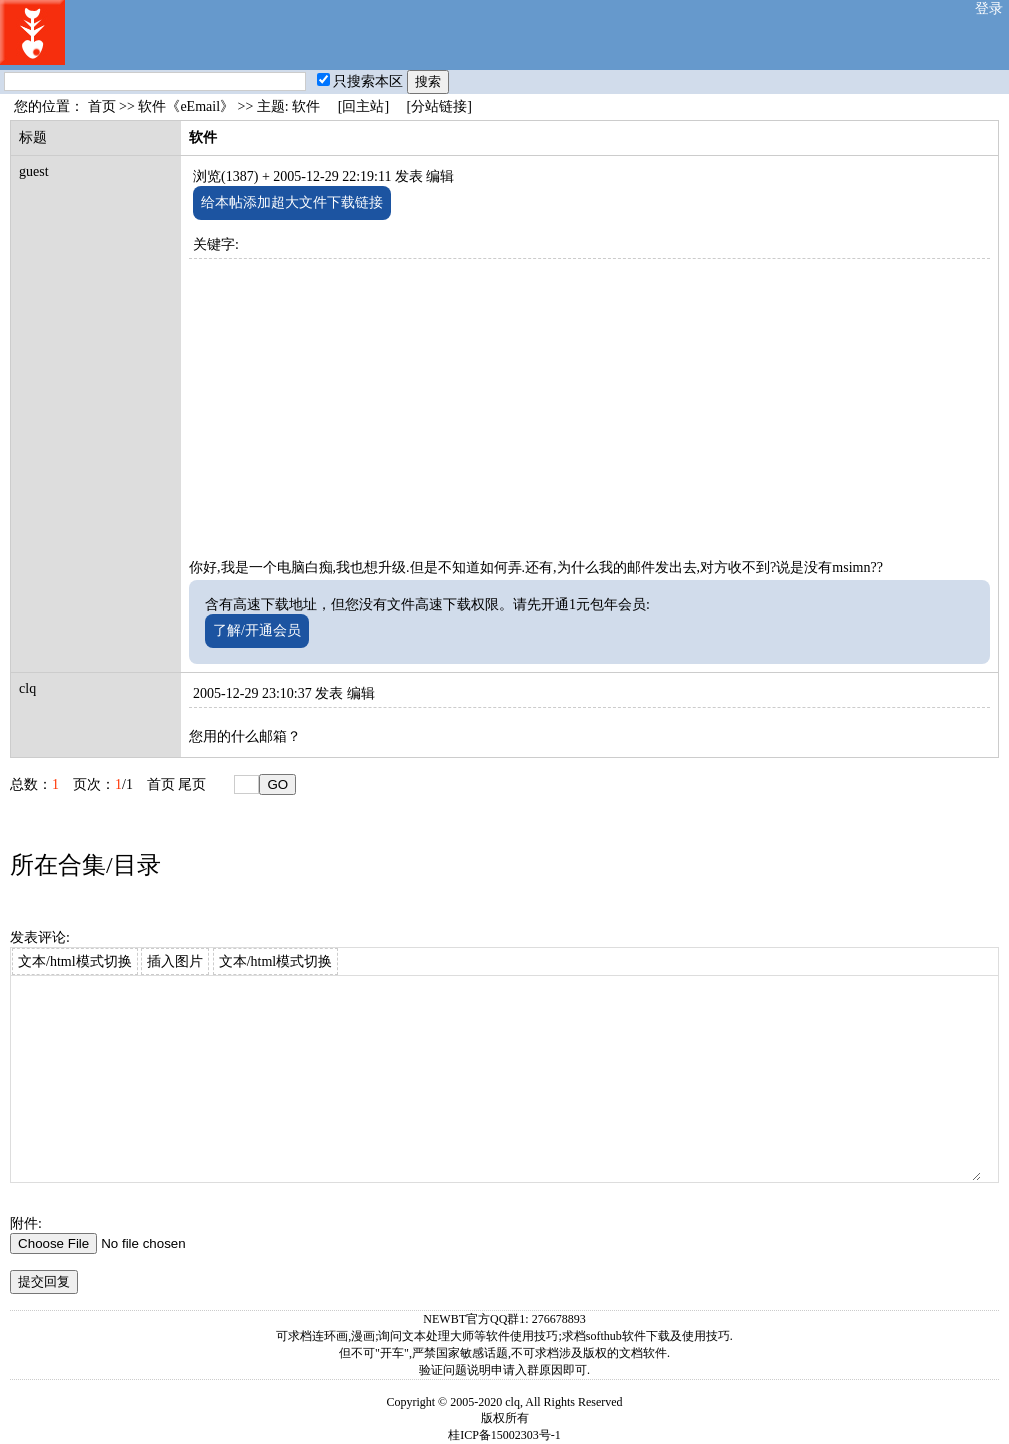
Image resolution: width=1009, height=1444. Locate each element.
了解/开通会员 (257, 630)
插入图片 (175, 961)
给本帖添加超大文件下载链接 (292, 202)
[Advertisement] (589, 399)
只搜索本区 (360, 81)
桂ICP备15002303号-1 (504, 1435)
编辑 (440, 176)
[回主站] (363, 106)
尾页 (192, 784)
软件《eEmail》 (186, 106)
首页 (102, 106)
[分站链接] (439, 106)
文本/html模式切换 (75, 961)
